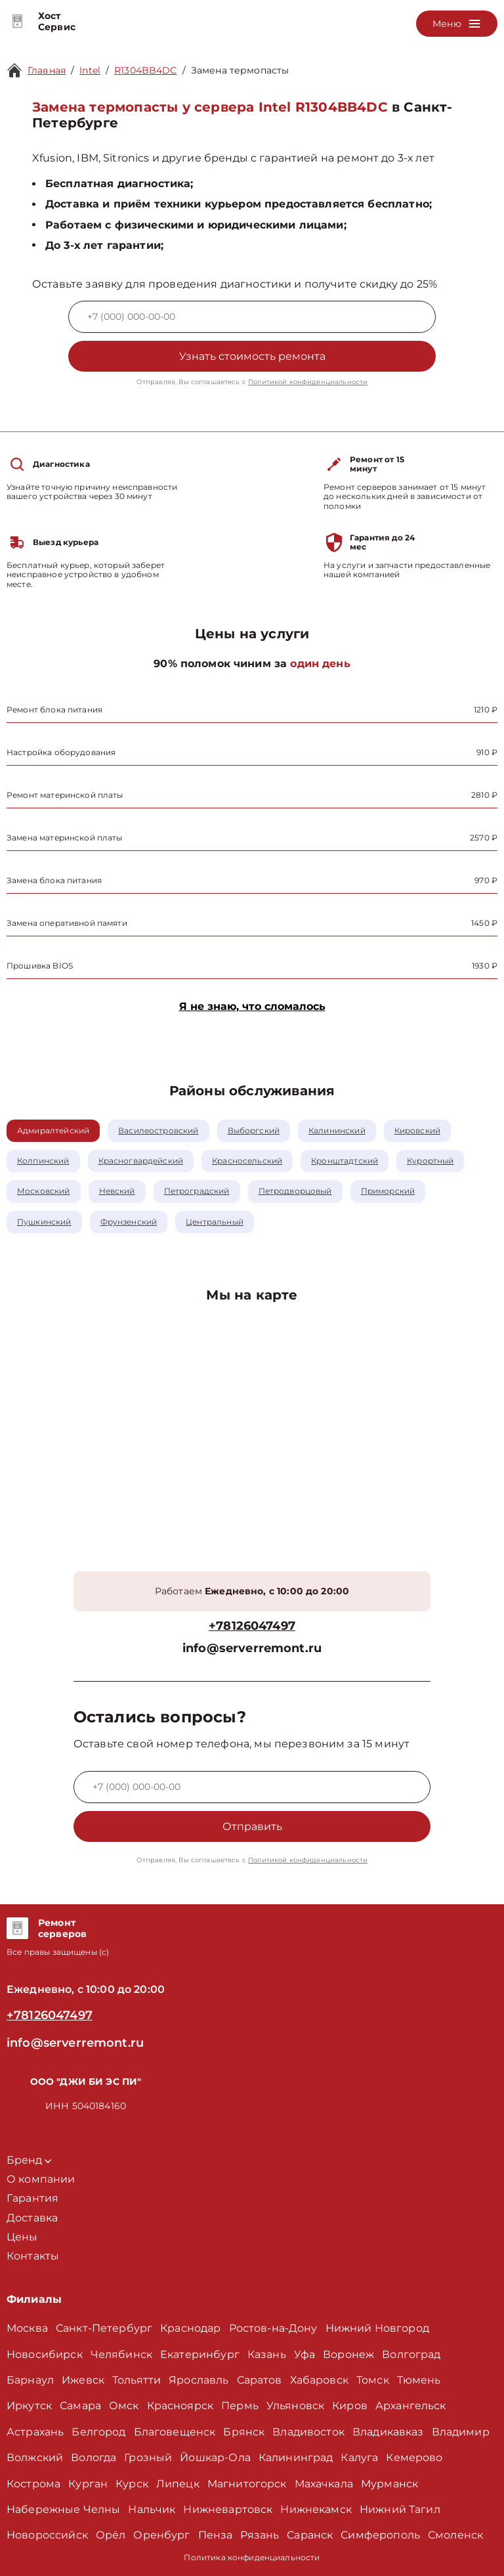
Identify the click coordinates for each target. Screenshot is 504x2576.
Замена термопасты (240, 70)
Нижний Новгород (377, 2328)
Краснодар (190, 2328)
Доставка (32, 2218)
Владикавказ (388, 2432)
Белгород (98, 2432)
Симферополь (380, 2535)
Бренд (29, 2160)
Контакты (33, 2256)
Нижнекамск (316, 2509)
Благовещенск (175, 2432)
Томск (372, 2380)
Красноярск (180, 2405)
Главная (47, 70)
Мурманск (389, 2484)
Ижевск (83, 2380)
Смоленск (455, 2535)
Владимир (461, 2432)
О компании (41, 2179)
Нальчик (151, 2509)
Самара (80, 2405)
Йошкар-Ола (215, 2457)
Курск (132, 2484)
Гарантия (32, 2198)
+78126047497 (252, 1626)
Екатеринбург (200, 2354)
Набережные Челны (63, 2509)
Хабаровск (319, 2380)
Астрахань (35, 2432)
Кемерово (414, 2457)
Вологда (93, 2457)
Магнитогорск (247, 2484)
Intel (89, 70)
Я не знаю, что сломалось (252, 1006)
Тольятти (136, 2380)
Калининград (296, 2457)
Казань (266, 2354)
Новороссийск (47, 2535)
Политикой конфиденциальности (308, 382)
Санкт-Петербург (104, 2328)
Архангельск (410, 2405)
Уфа (304, 2354)
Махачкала (324, 2484)
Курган (88, 2484)
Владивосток (308, 2432)
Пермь (240, 2405)
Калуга (359, 2457)
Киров (350, 2405)
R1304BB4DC (145, 70)
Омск (124, 2405)
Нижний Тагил (400, 2509)
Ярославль (198, 2380)
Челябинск (121, 2354)
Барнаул (30, 2380)
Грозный (148, 2457)
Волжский (35, 2457)
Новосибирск (45, 2354)
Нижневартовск (227, 2509)
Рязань (259, 2535)
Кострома (33, 2484)
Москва (27, 2328)
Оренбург (161, 2535)
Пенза (215, 2535)
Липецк (178, 2484)
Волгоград (411, 2354)
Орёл (111, 2535)
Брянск (243, 2432)
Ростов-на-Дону (273, 2328)
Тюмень (419, 2380)
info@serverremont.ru (252, 1648)
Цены (22, 2237)
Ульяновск (295, 2405)
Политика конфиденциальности (252, 2557)
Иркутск (29, 2405)
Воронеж (348, 2354)
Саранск (310, 2535)
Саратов (259, 2380)
